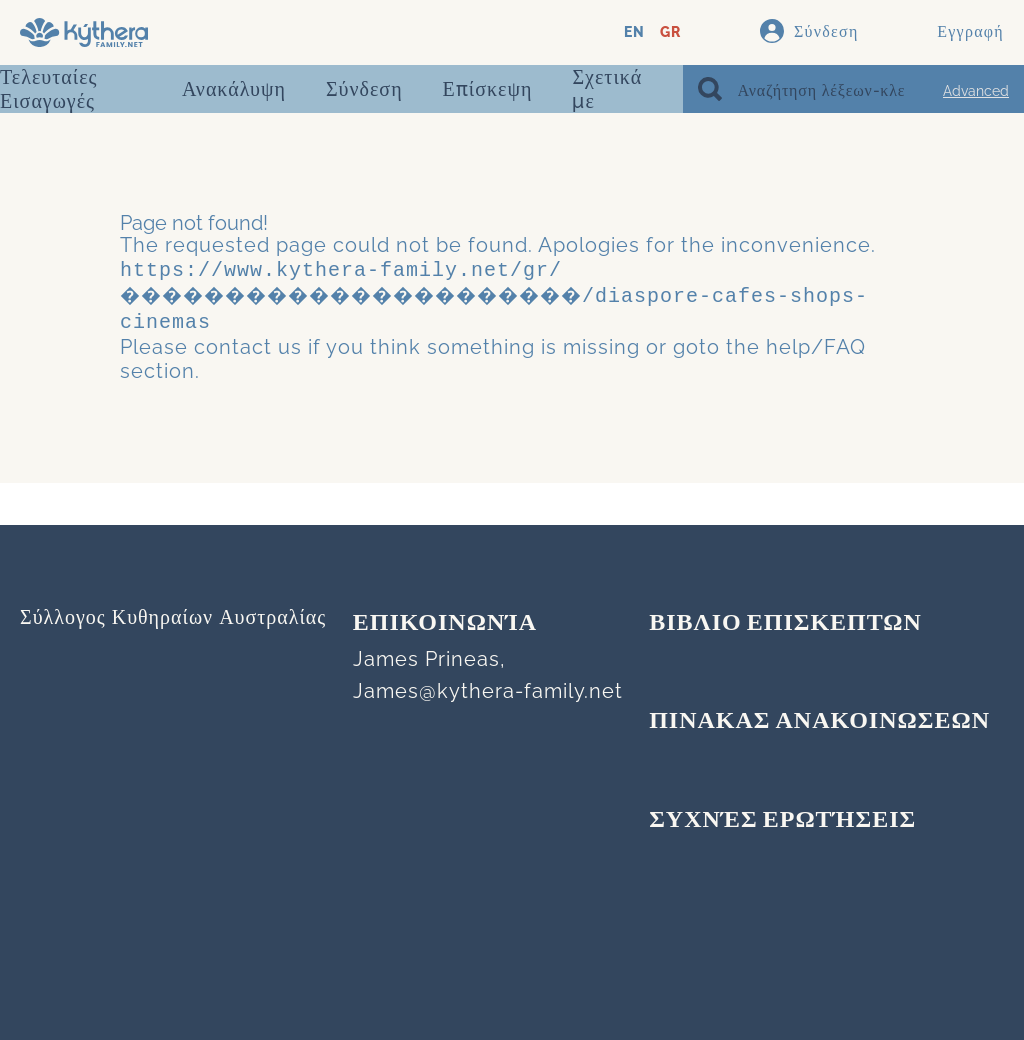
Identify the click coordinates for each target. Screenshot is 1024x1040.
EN (634, 32)
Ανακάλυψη (234, 89)
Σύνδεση (364, 89)
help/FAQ (816, 341)
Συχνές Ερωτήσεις (782, 821)
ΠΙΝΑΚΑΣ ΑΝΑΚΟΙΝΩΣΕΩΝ (819, 722)
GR (670, 32)
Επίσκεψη (488, 89)
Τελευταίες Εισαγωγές (48, 89)
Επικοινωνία (445, 624)
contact (233, 341)
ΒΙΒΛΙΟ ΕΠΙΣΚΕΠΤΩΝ (785, 624)
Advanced (976, 91)
